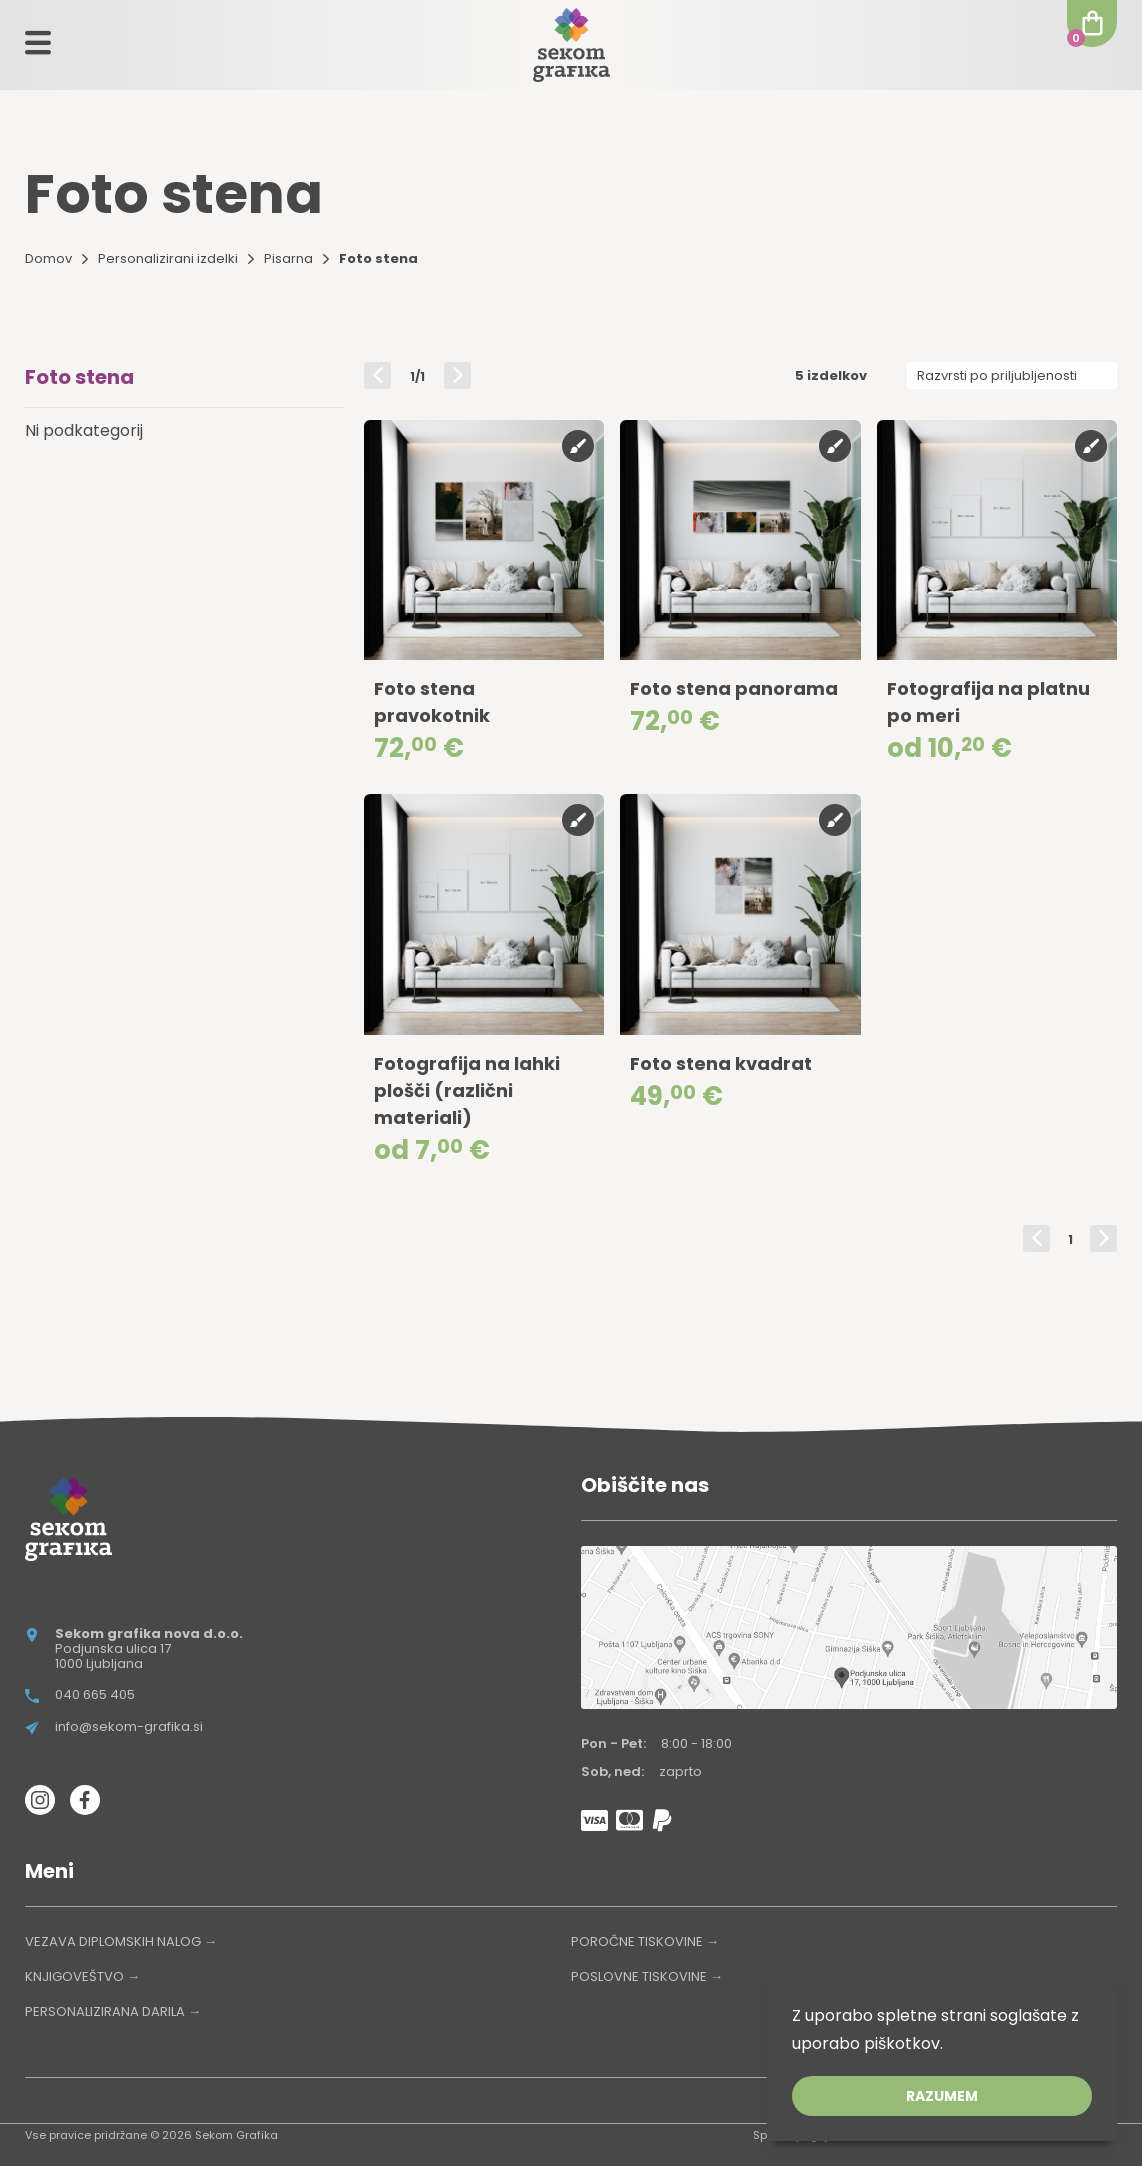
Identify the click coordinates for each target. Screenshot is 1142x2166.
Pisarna (288, 258)
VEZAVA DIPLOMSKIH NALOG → (121, 1941)
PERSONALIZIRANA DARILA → (113, 2011)
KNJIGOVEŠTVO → (82, 1976)
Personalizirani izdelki (168, 258)
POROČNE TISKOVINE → (645, 1941)
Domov (48, 258)
